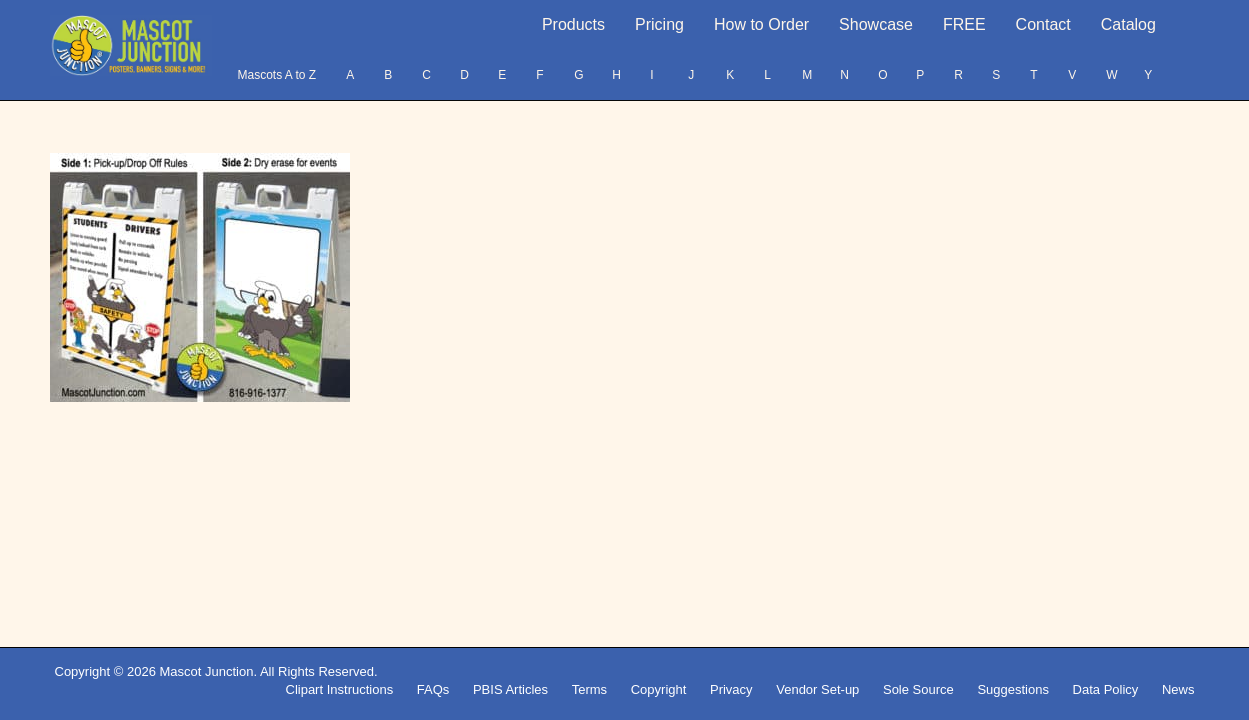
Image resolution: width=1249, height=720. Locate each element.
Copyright (659, 689)
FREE (964, 24)
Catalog (1128, 24)
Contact (1043, 24)
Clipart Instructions (340, 689)
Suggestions (1013, 689)
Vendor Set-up (817, 689)
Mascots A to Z (276, 75)
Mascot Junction (206, 671)
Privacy (731, 689)
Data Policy (1106, 689)
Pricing (659, 24)
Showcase (876, 24)
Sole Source (918, 689)
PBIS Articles (510, 689)
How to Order (761, 24)
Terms (589, 689)
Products (573, 24)
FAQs (433, 689)
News (1178, 689)
